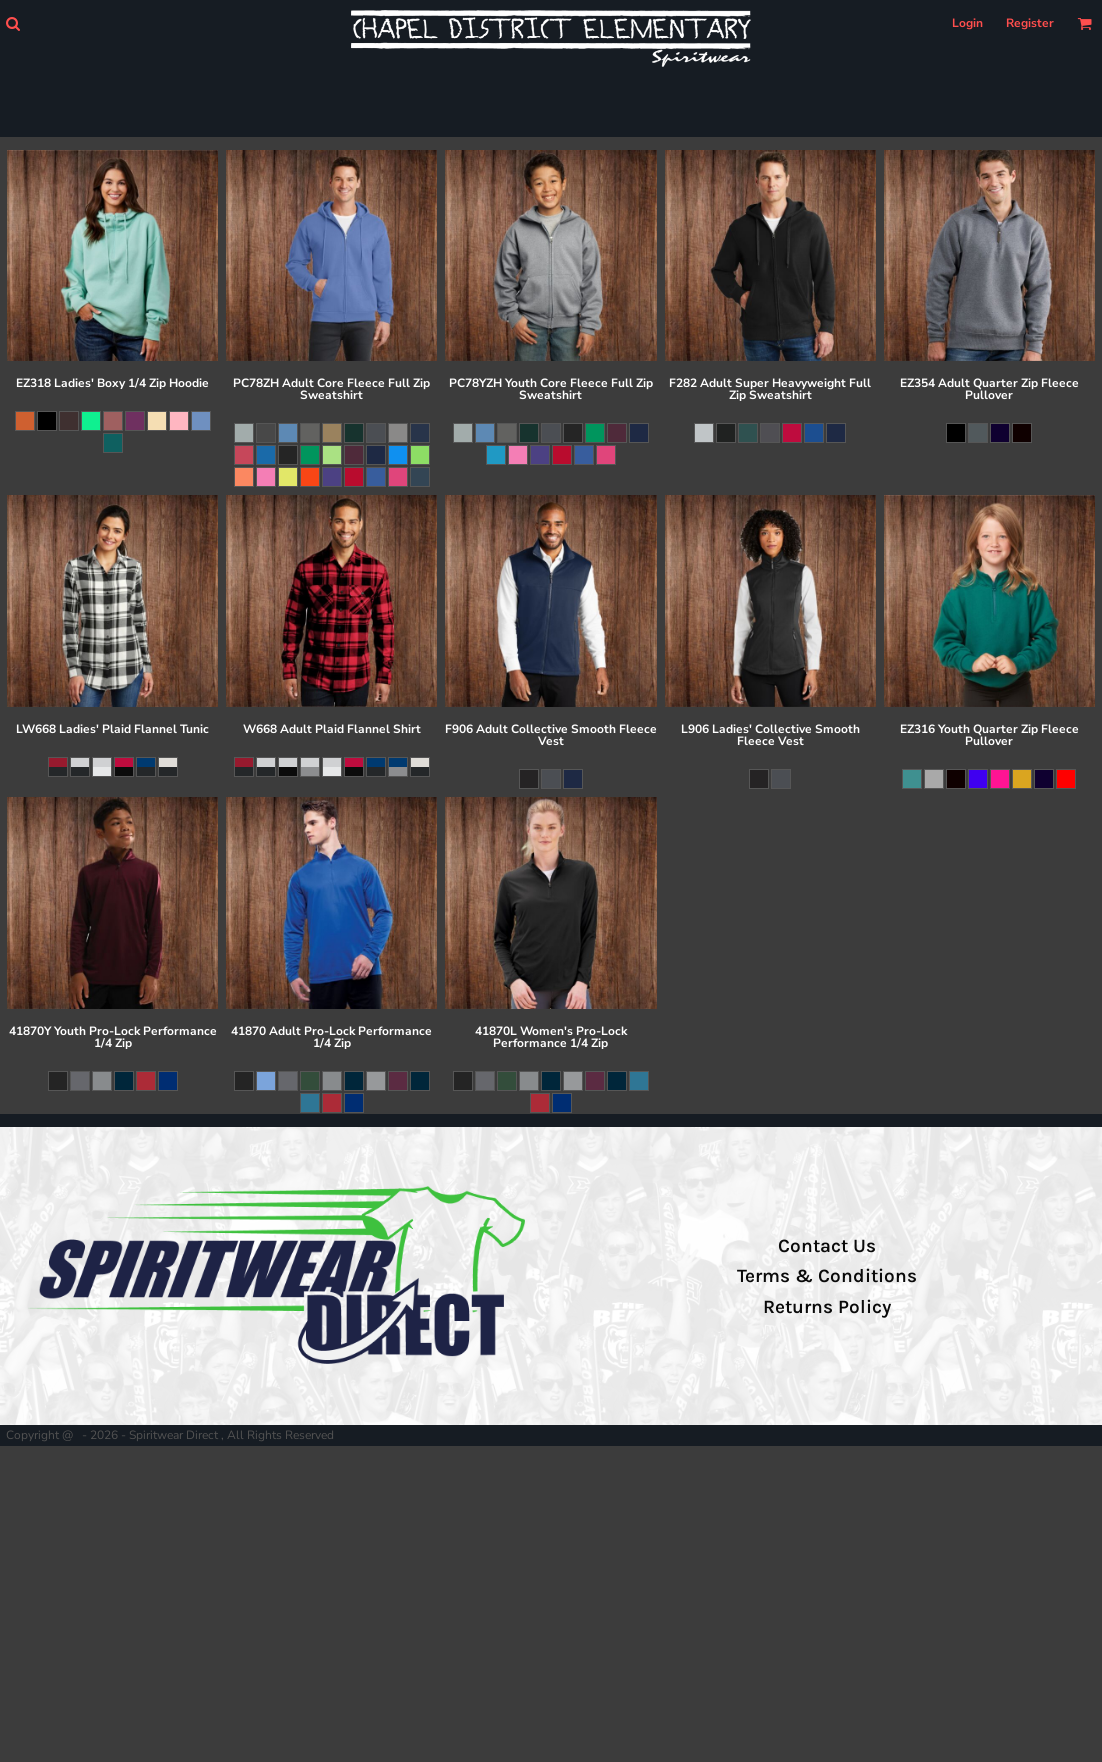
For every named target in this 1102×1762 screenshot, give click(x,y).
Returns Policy (827, 1307)
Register (1030, 23)
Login (967, 23)
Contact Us (827, 1246)
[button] (12, 23)
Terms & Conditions (827, 1276)
